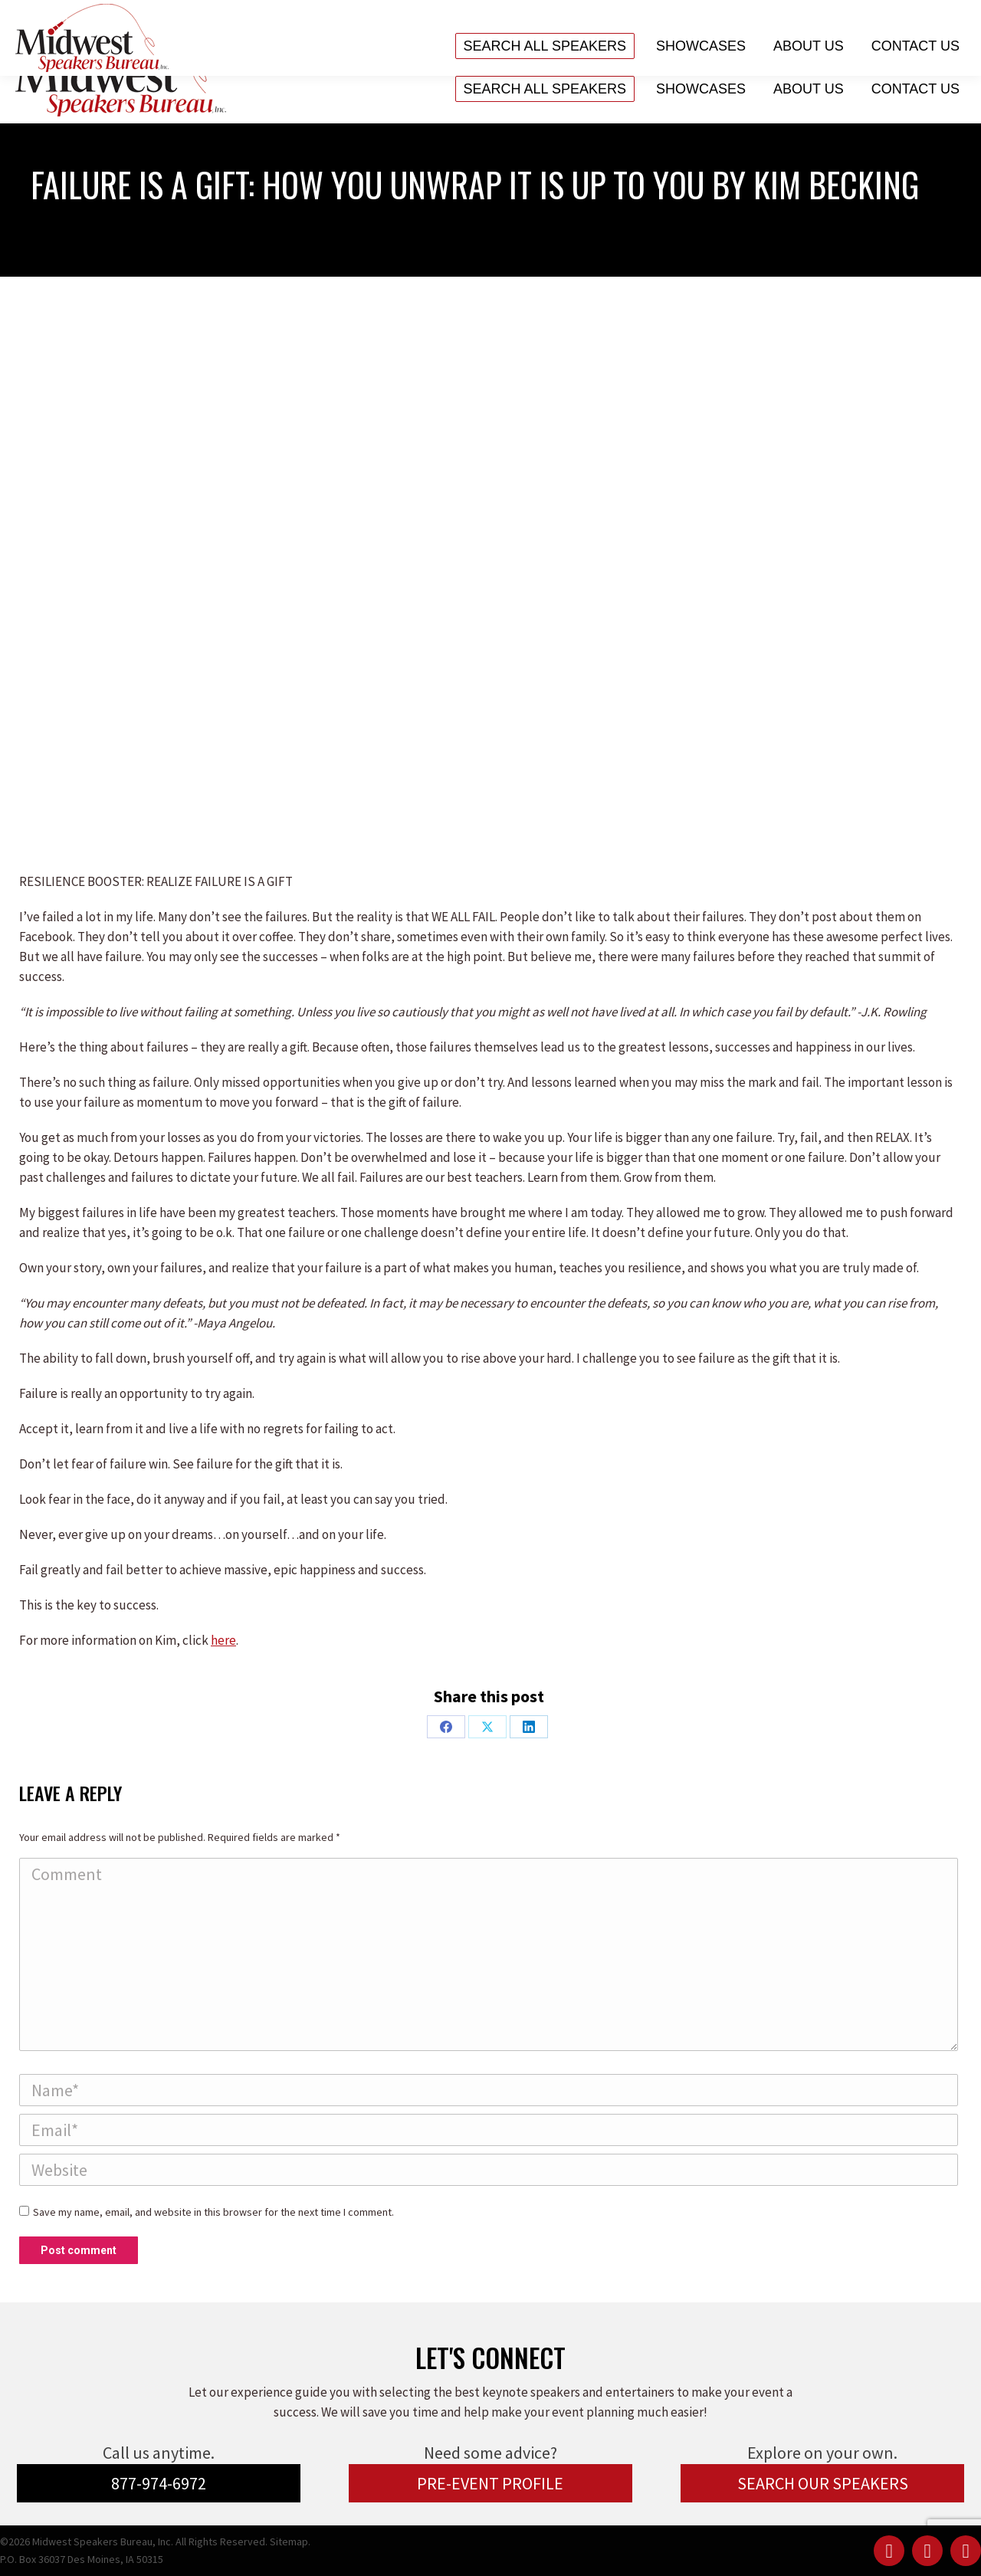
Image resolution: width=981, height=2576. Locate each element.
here (223, 1640)
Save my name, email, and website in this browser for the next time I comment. (213, 2212)
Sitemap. (290, 2541)
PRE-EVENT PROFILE (490, 2483)
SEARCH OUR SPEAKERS (822, 2483)
